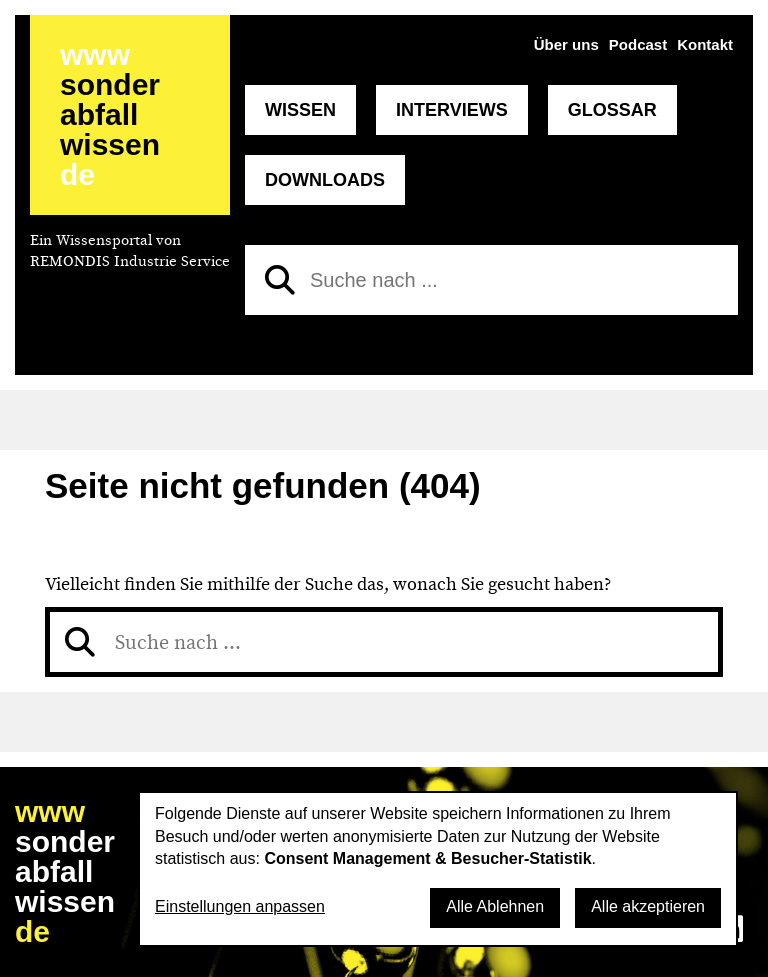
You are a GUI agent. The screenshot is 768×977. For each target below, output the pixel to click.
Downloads (325, 180)
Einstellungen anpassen (240, 906)
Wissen (300, 110)
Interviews (452, 110)
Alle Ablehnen (495, 906)
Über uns (566, 44)
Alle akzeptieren (648, 906)
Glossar (612, 110)
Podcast (638, 44)
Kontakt (705, 44)
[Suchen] (280, 280)
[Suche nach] (491, 280)
